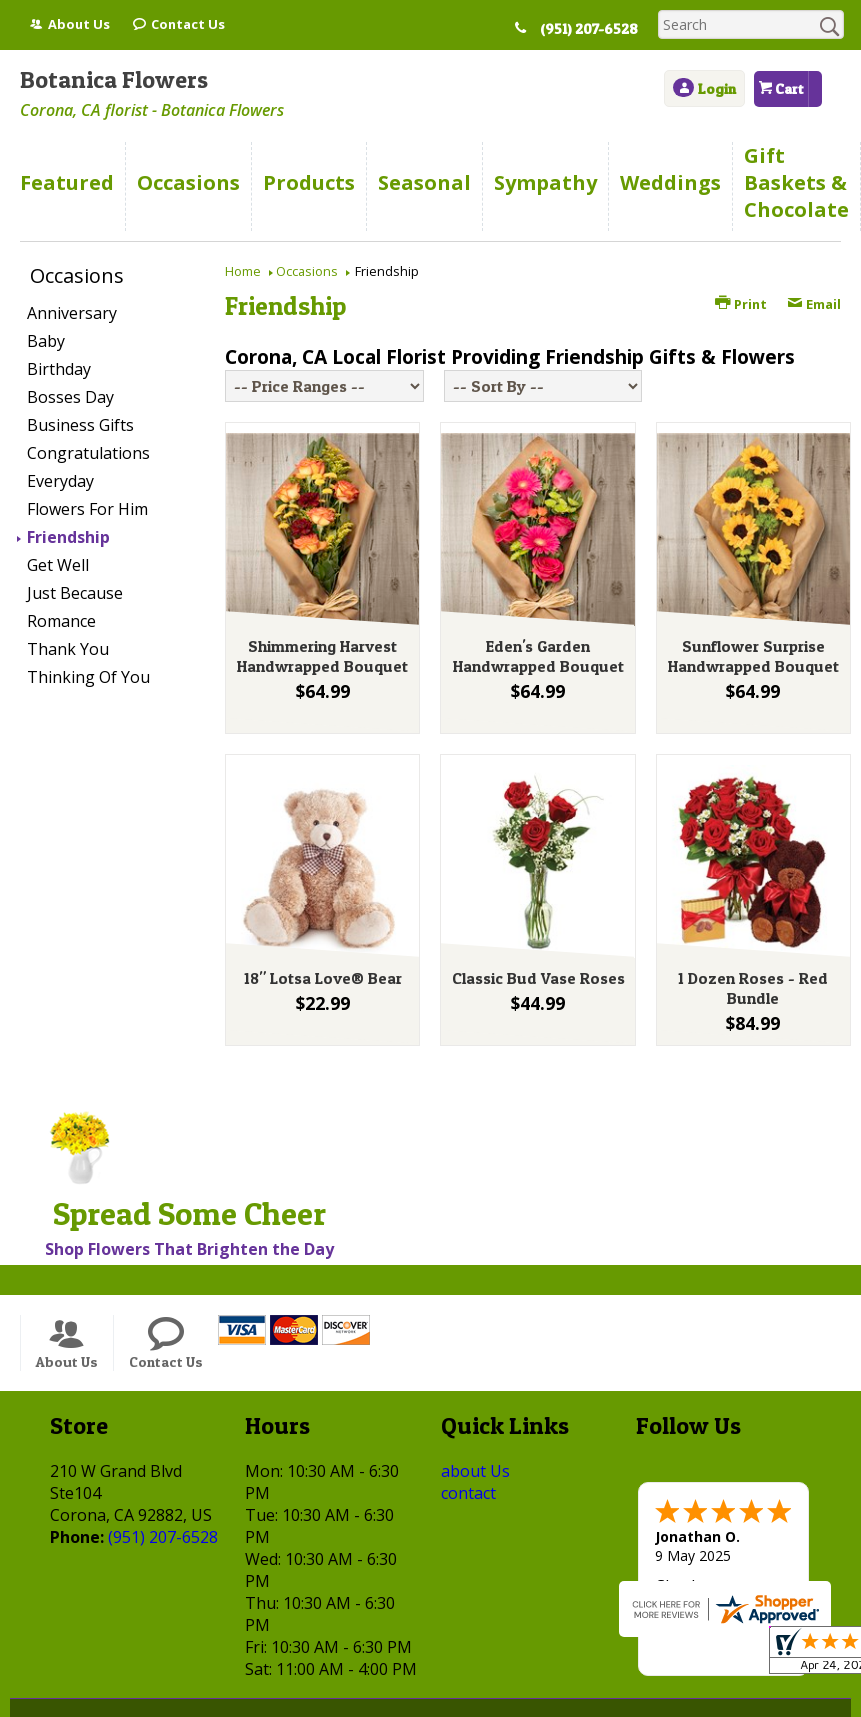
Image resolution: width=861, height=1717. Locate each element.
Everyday (60, 481)
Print (741, 304)
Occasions (307, 271)
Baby (46, 341)
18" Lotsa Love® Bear (323, 978)
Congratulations (88, 453)
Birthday (59, 369)
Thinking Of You (88, 677)
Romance (61, 621)
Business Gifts (80, 425)
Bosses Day (70, 397)
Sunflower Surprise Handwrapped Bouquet (753, 656)
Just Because (75, 593)
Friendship (68, 537)
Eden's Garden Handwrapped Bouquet (538, 656)
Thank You (68, 649)
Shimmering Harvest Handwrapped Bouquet (322, 656)
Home (243, 271)
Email (814, 304)
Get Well (58, 565)
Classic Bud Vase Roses (538, 978)
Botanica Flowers (114, 79)
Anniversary (72, 313)
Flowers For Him (87, 509)
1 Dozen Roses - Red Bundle (753, 988)
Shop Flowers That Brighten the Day (189, 1249)
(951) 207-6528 (589, 29)
